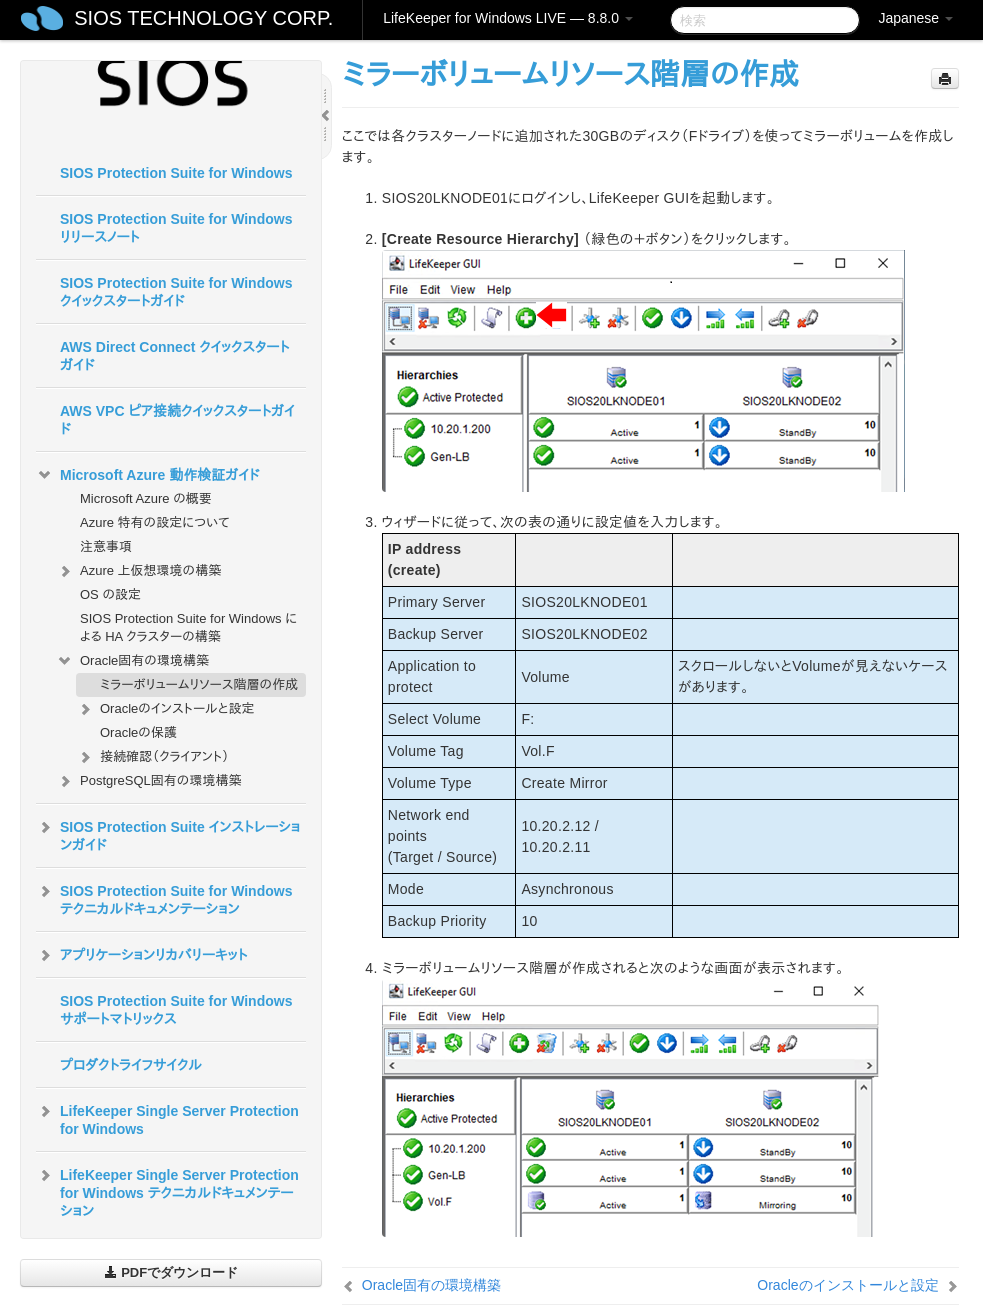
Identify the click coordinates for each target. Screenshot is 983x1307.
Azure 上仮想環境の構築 (138, 571)
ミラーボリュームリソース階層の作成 (199, 684)
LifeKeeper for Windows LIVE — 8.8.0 (508, 18)
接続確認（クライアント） (152, 757)
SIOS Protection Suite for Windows (176, 173)
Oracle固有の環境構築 (132, 661)
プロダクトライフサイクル (131, 1065)
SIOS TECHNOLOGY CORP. (203, 18)
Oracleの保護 (138, 732)
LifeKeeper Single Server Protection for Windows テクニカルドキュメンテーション (167, 1191)
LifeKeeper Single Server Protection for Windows (167, 1118)
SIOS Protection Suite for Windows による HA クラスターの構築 (188, 627)
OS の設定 (110, 594)
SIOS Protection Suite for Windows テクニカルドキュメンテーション (164, 898)
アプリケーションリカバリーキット (141, 955)
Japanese (915, 18)
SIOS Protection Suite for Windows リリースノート (176, 228)
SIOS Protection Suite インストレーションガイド (168, 834)
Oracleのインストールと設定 (165, 709)
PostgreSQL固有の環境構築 (148, 781)
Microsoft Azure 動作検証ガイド (147, 475)
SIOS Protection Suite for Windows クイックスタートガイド (176, 292)
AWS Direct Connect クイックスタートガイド (174, 356)
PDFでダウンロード (171, 1272)
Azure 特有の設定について (155, 522)
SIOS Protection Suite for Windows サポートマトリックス (176, 1010)
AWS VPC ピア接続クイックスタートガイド (177, 420)
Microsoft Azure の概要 (146, 498)
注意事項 (106, 546)
